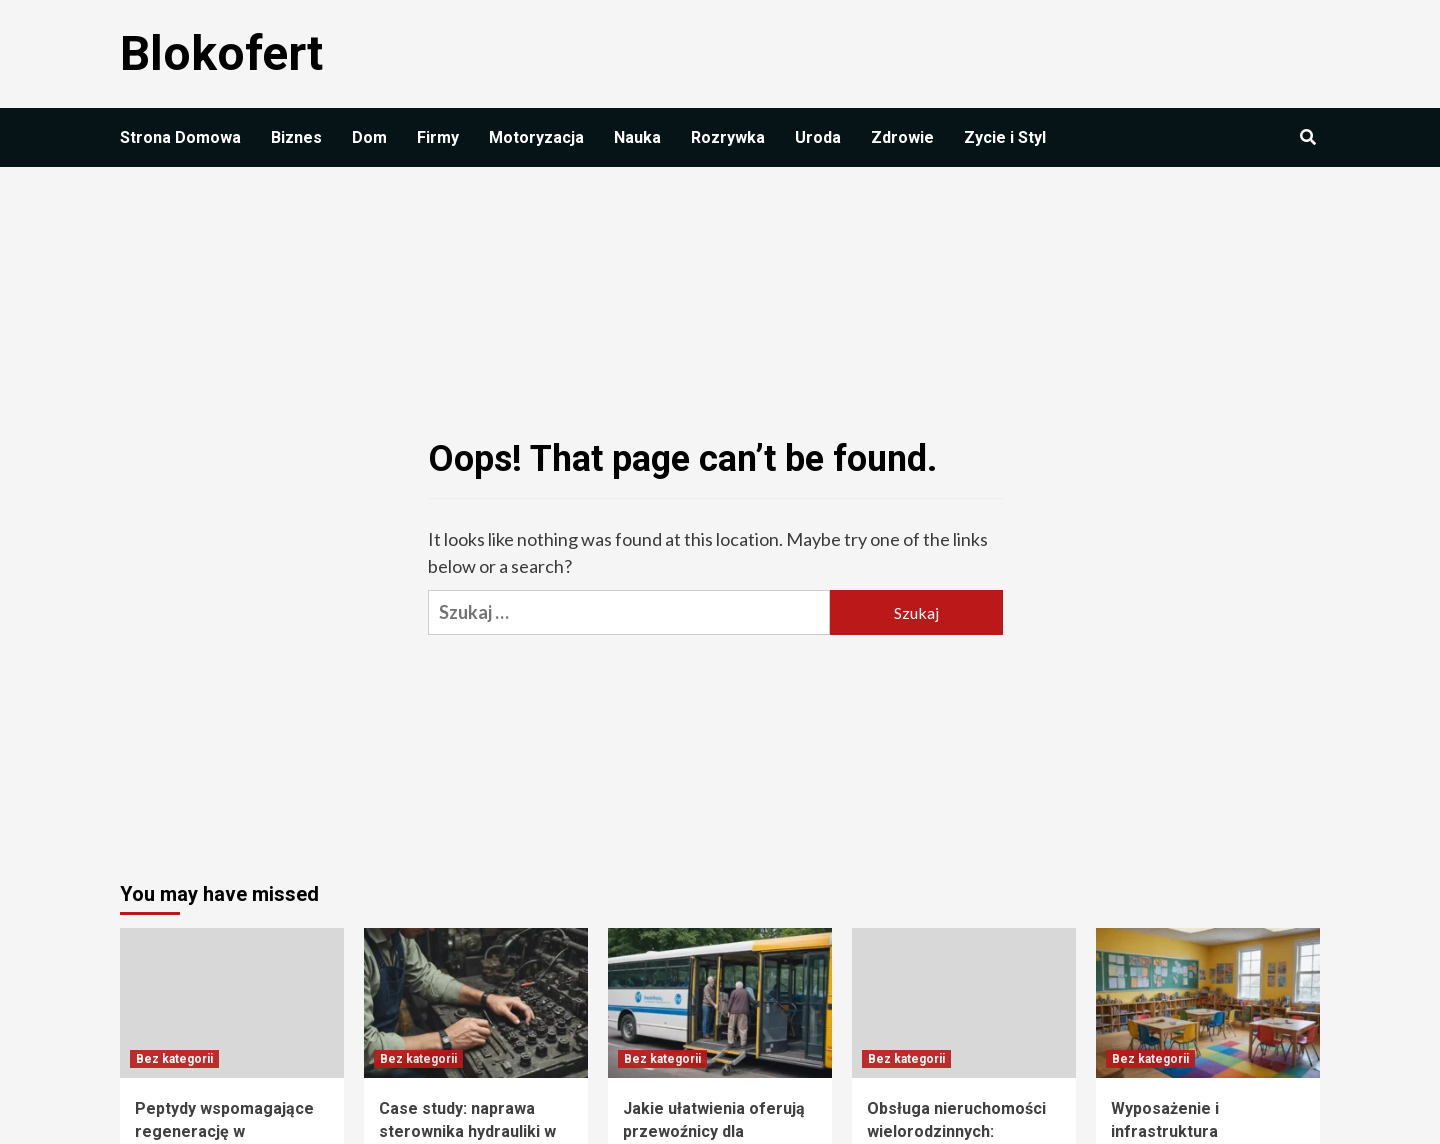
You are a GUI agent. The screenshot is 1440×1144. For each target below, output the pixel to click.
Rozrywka (728, 137)
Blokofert (221, 53)
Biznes (296, 137)
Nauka (637, 137)
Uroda (818, 137)
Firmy (438, 137)
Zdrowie (902, 137)
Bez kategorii (174, 1059)
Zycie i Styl (1005, 137)
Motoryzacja (536, 137)
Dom (369, 137)
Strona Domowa (180, 137)
